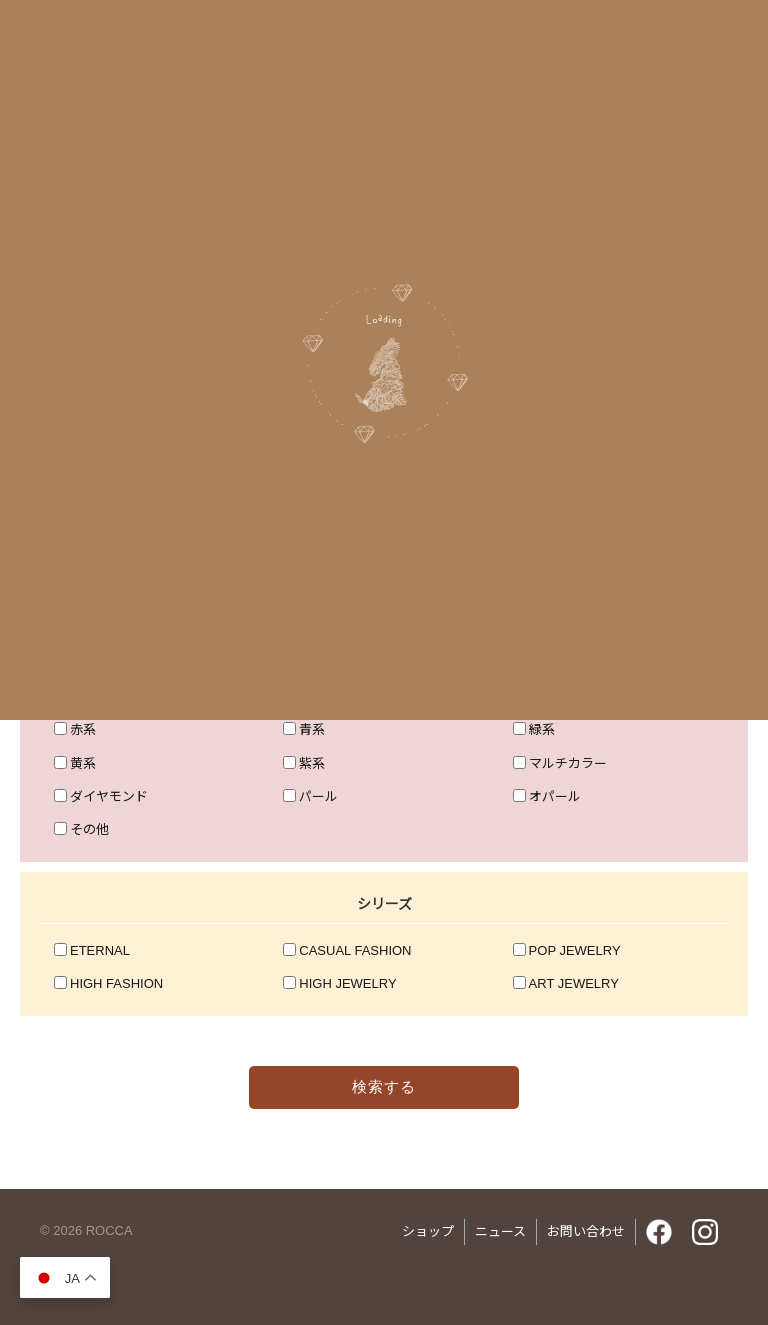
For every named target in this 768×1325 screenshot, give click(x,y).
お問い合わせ (586, 1231)
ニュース (500, 1231)
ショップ (428, 1231)
